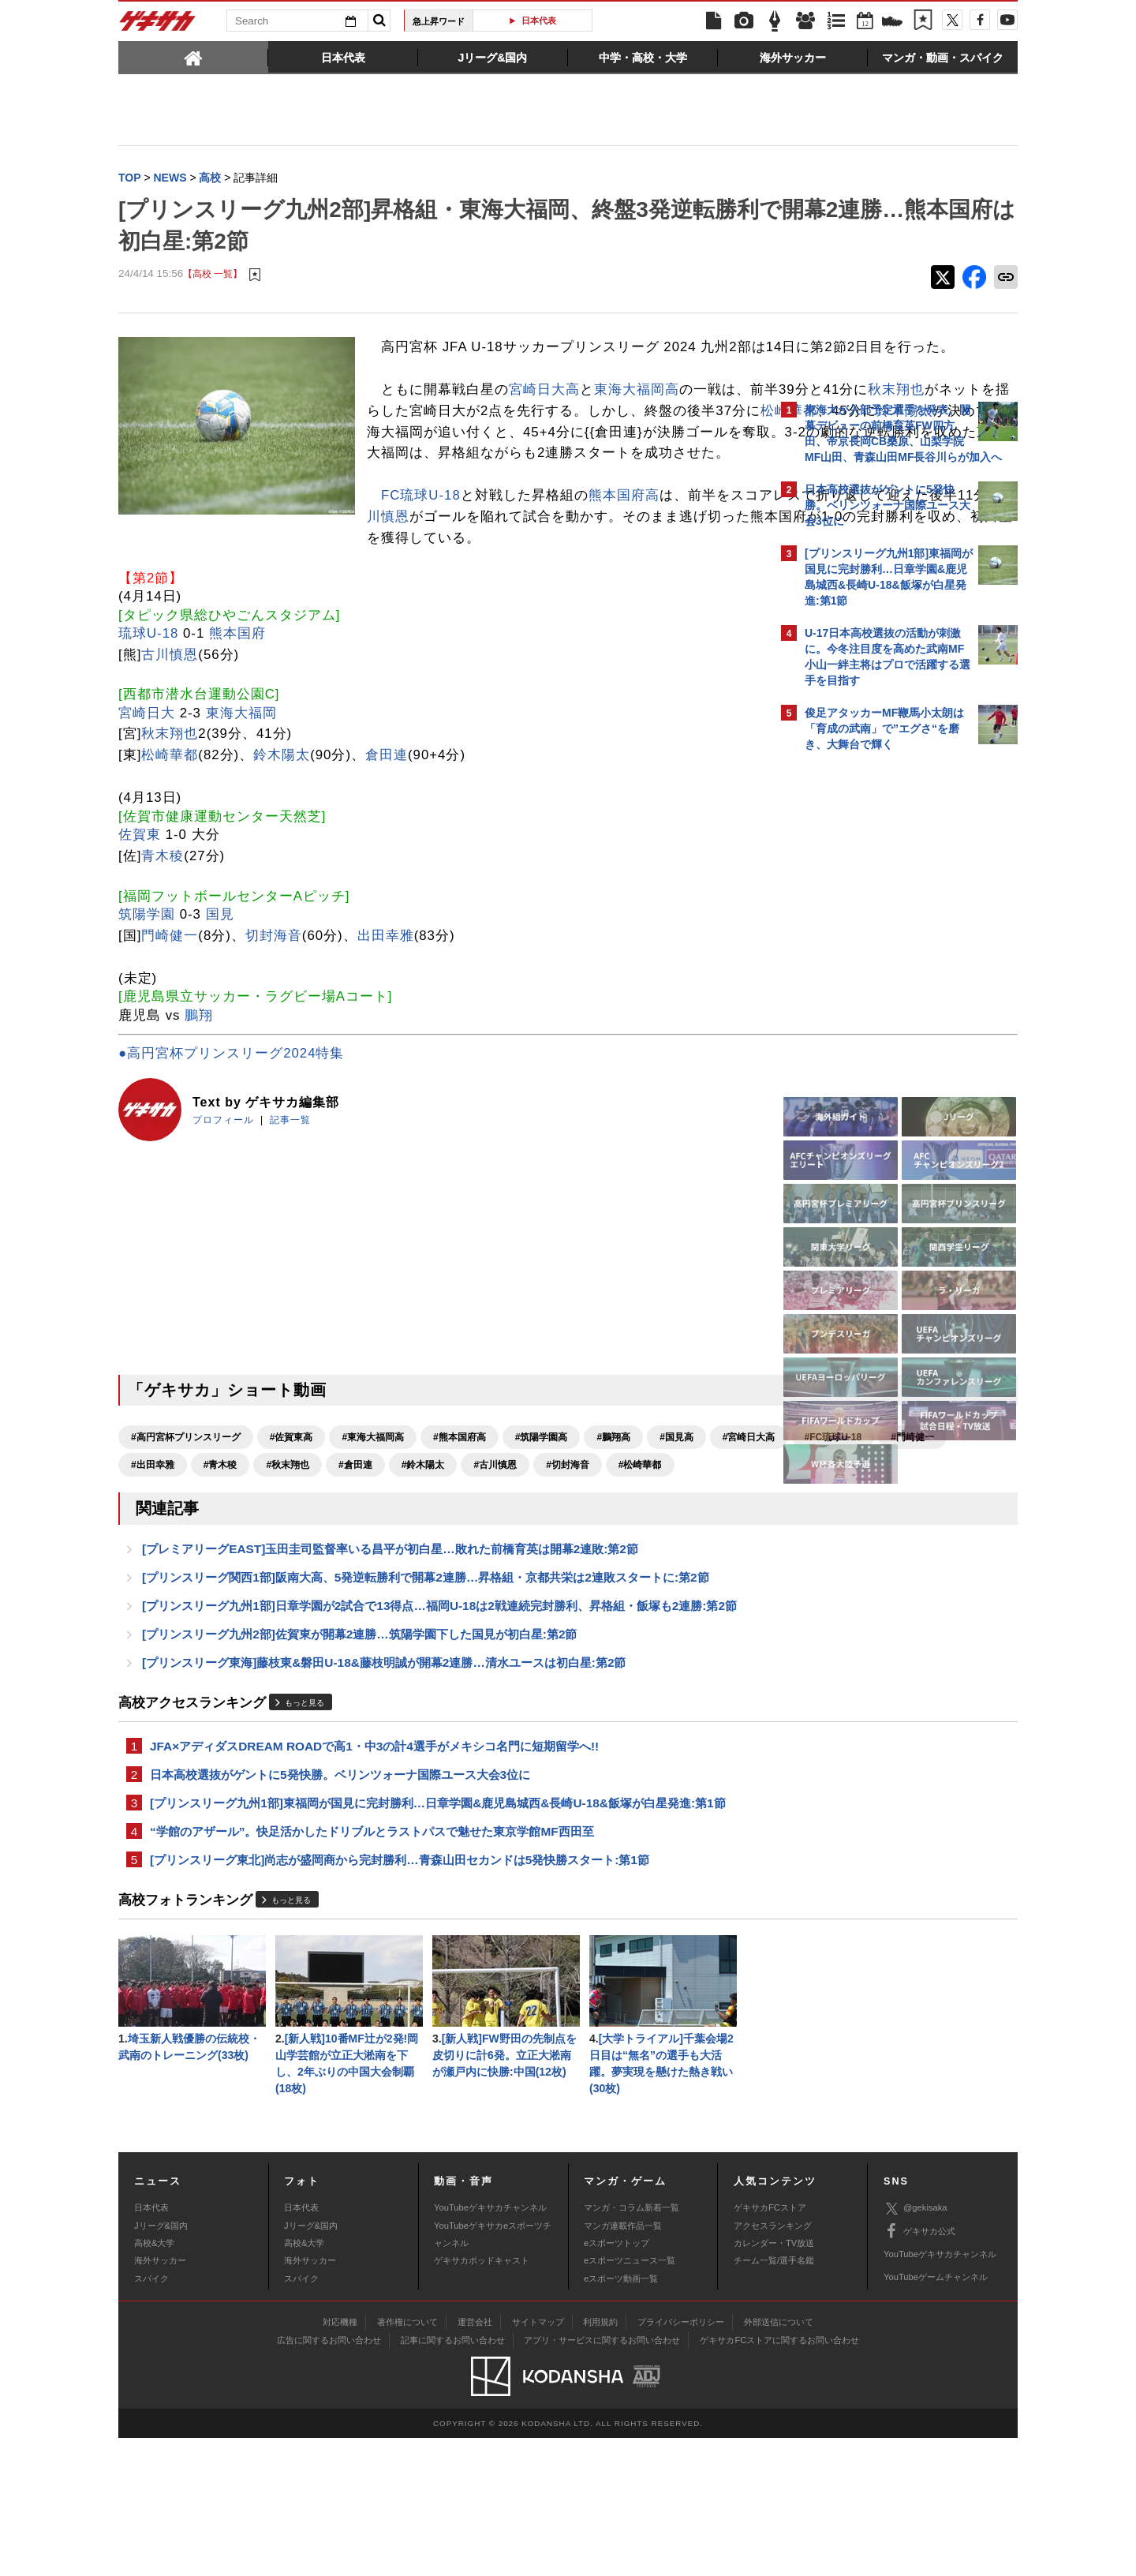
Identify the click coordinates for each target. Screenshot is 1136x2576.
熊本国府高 (375, 582)
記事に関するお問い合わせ (453, 2477)
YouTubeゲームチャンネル (936, 2415)
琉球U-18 (148, 719)
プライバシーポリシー (680, 2459)
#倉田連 (596, 1550)
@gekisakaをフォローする (868, 998)
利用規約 (600, 2459)
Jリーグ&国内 (161, 2363)
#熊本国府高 (459, 1523)
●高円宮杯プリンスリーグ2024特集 (231, 1140)
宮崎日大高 (544, 412)
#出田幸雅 (393, 1550)
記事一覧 (290, 1205)
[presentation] (193, 57)
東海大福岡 (241, 799)
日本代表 (538, 20)
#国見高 (676, 1523)
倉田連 (386, 841)
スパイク (151, 2416)
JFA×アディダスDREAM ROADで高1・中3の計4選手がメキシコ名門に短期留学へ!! (374, 1870)
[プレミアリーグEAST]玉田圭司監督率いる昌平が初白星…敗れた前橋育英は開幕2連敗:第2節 (390, 1665)
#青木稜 (461, 1550)
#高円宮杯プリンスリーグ (186, 1523)
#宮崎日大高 (157, 1550)
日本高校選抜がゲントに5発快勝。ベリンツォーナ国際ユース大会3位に (340, 1900)
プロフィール (223, 1205)
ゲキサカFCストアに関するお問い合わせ (779, 2477)
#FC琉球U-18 (242, 1550)
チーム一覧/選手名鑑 (774, 2398)
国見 (220, 1000)
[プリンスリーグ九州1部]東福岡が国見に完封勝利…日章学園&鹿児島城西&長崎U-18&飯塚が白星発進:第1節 (438, 1930)
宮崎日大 (146, 799)
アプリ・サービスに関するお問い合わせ (602, 2477)
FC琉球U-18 (172, 582)
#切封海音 (225, 1578)
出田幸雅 (385, 1021)
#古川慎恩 (152, 1578)
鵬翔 (199, 1101)
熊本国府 (237, 719)
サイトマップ (538, 2459)
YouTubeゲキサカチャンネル (490, 2345)
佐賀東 (139, 921)
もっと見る (304, 1826)
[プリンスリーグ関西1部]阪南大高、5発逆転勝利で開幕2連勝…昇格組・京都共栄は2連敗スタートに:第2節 (425, 1695)
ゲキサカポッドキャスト (481, 2398)
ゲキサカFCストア (770, 2345)
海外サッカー (160, 2398)
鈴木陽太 (468, 475)
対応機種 (340, 2459)
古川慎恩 (161, 603)
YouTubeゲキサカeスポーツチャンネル (492, 2371)
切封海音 (273, 1021)
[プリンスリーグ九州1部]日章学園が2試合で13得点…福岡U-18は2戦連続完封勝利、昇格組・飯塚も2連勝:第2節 (439, 1725)
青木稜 (162, 942)
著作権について (407, 2459)
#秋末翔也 (528, 1550)
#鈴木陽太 (664, 1550)
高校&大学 (154, 2380)
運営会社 (475, 2459)
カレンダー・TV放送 (774, 2380)
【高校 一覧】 (212, 276)
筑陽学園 (146, 1000)
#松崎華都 (297, 1578)
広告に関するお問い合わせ (329, 2477)
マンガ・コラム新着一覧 (631, 2345)
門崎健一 (169, 1021)
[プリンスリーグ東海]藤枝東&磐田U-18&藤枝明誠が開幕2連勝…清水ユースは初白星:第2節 (384, 1785)
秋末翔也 (541, 433)
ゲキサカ (157, 25)
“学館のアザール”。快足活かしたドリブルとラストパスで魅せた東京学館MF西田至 (372, 1960)
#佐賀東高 (291, 1523)
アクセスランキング (773, 2363)
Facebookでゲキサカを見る (870, 1031)
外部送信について (778, 2459)
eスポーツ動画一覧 (621, 2416)
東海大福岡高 (636, 412)
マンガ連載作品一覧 (623, 2363)
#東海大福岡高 (373, 1523)
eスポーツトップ (616, 2380)
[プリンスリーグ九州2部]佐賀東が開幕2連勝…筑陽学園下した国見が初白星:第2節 (359, 1755)
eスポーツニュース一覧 (629, 2398)
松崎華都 (169, 841)
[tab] (193, 57)
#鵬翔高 (613, 1523)
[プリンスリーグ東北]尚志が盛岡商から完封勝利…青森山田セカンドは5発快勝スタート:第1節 (399, 1990)
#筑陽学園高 (541, 1523)
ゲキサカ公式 (919, 2369)
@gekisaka (915, 2346)
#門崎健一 (320, 1550)
